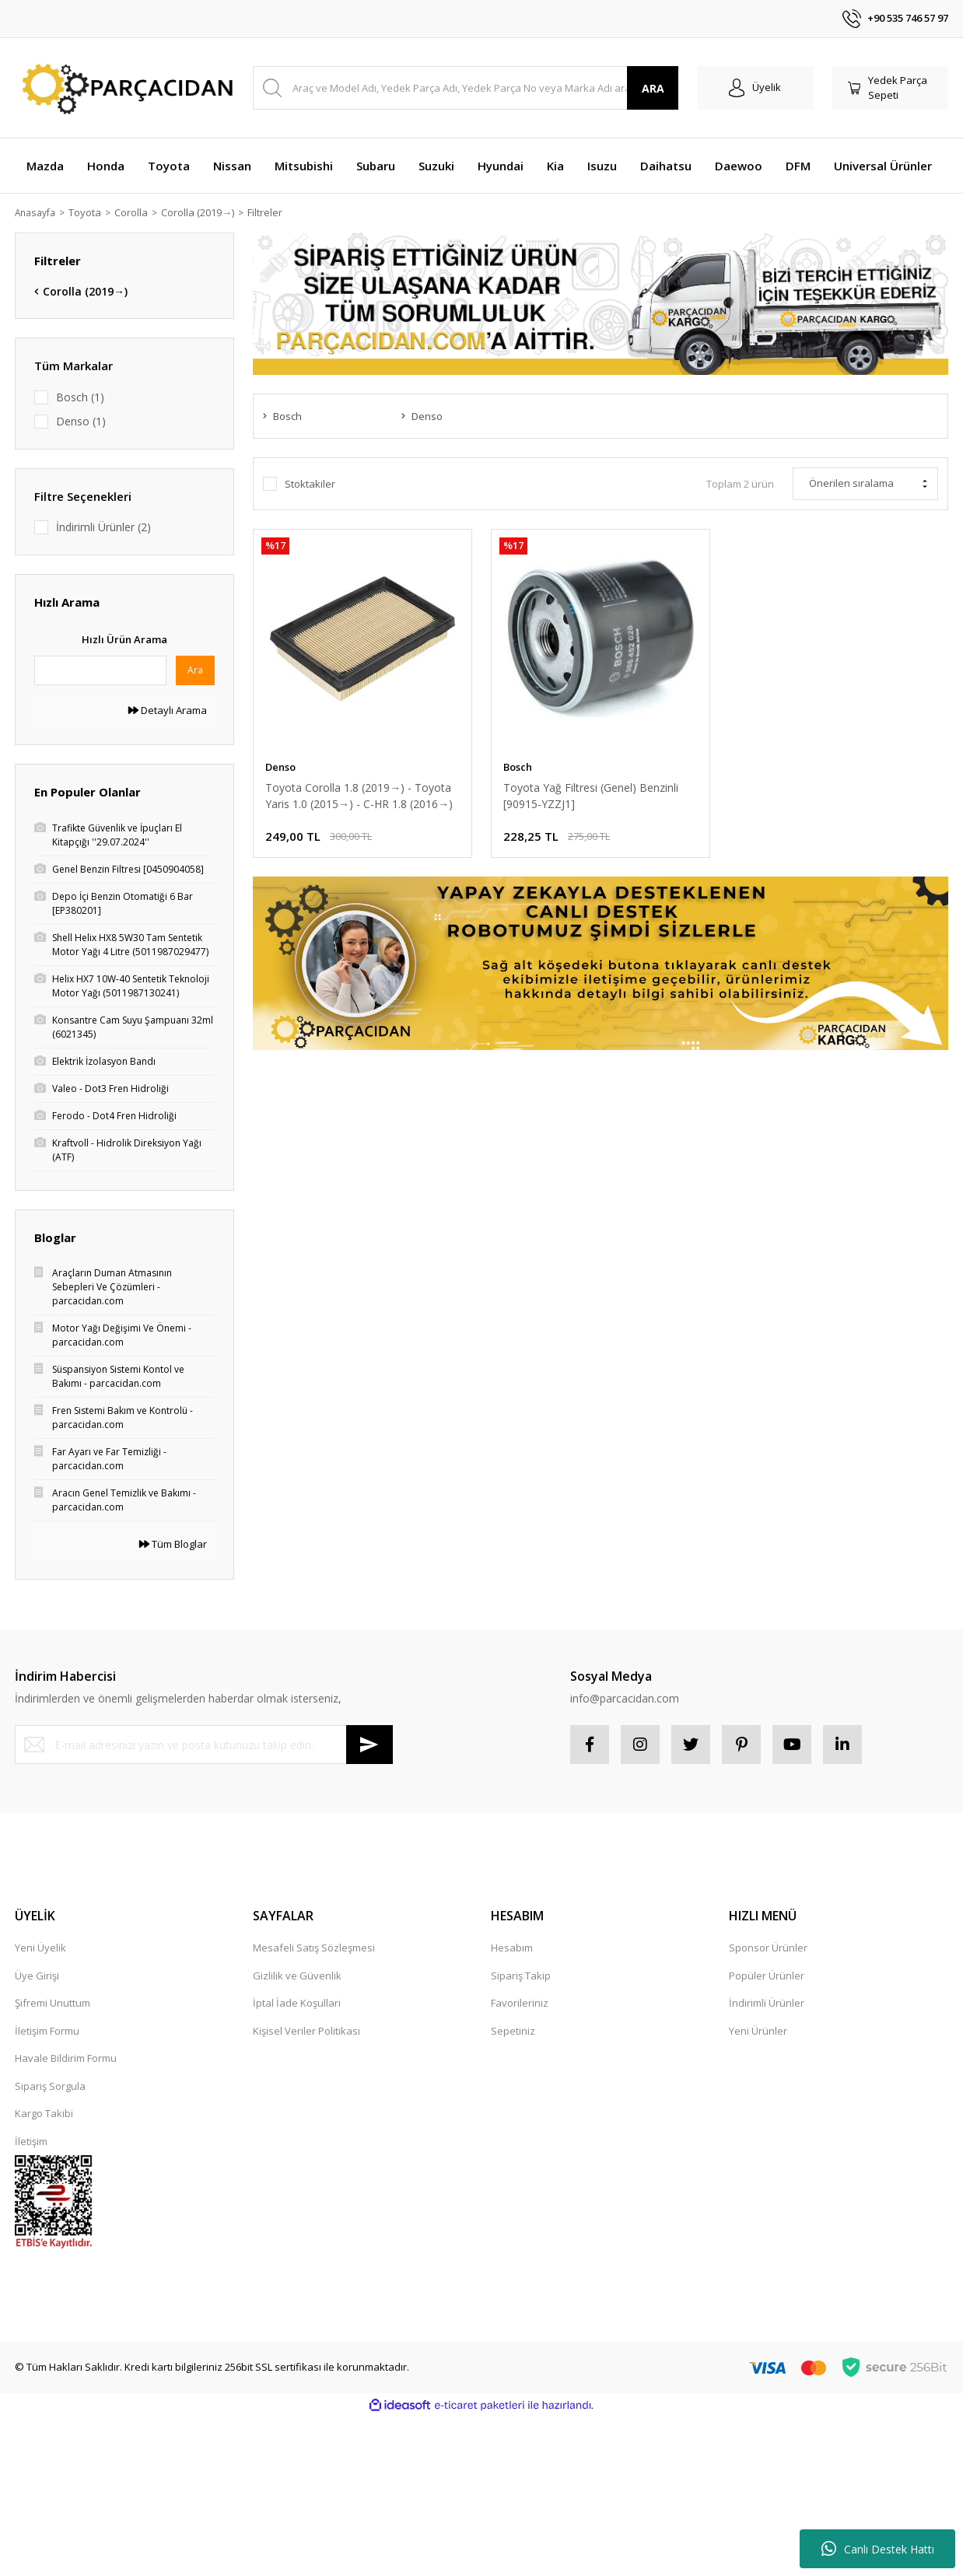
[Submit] (369, 1744)
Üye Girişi (37, 1976)
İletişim (31, 2141)
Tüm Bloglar (173, 1544)
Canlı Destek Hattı (877, 2548)
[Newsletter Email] (204, 1744)
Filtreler (270, 212)
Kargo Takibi (44, 2113)
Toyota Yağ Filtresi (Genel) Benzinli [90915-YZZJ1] (590, 795)
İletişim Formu (47, 2031)
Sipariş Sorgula (50, 2086)
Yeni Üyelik (40, 1948)
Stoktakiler (310, 484)
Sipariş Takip (521, 1976)
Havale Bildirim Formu (66, 2058)
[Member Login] (755, 88)
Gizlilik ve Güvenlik (297, 1976)
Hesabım (512, 1948)
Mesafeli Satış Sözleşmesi (314, 1948)
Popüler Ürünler (766, 1976)
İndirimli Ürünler (766, 2003)
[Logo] (124, 88)
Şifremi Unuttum (52, 2003)
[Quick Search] (100, 670)
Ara (195, 670)
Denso (280, 767)
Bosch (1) (80, 397)
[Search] (465, 88)
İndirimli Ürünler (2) (103, 527)
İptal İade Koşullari (297, 2003)
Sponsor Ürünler (768, 1948)
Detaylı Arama (167, 710)
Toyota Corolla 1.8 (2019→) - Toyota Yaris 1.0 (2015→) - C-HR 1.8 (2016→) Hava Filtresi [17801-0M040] (359, 796)
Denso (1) (81, 421)
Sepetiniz (513, 2031)
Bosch (517, 767)
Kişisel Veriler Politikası (306, 2031)
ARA (653, 88)
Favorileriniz (519, 2003)
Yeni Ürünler (758, 2031)
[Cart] (890, 88)
